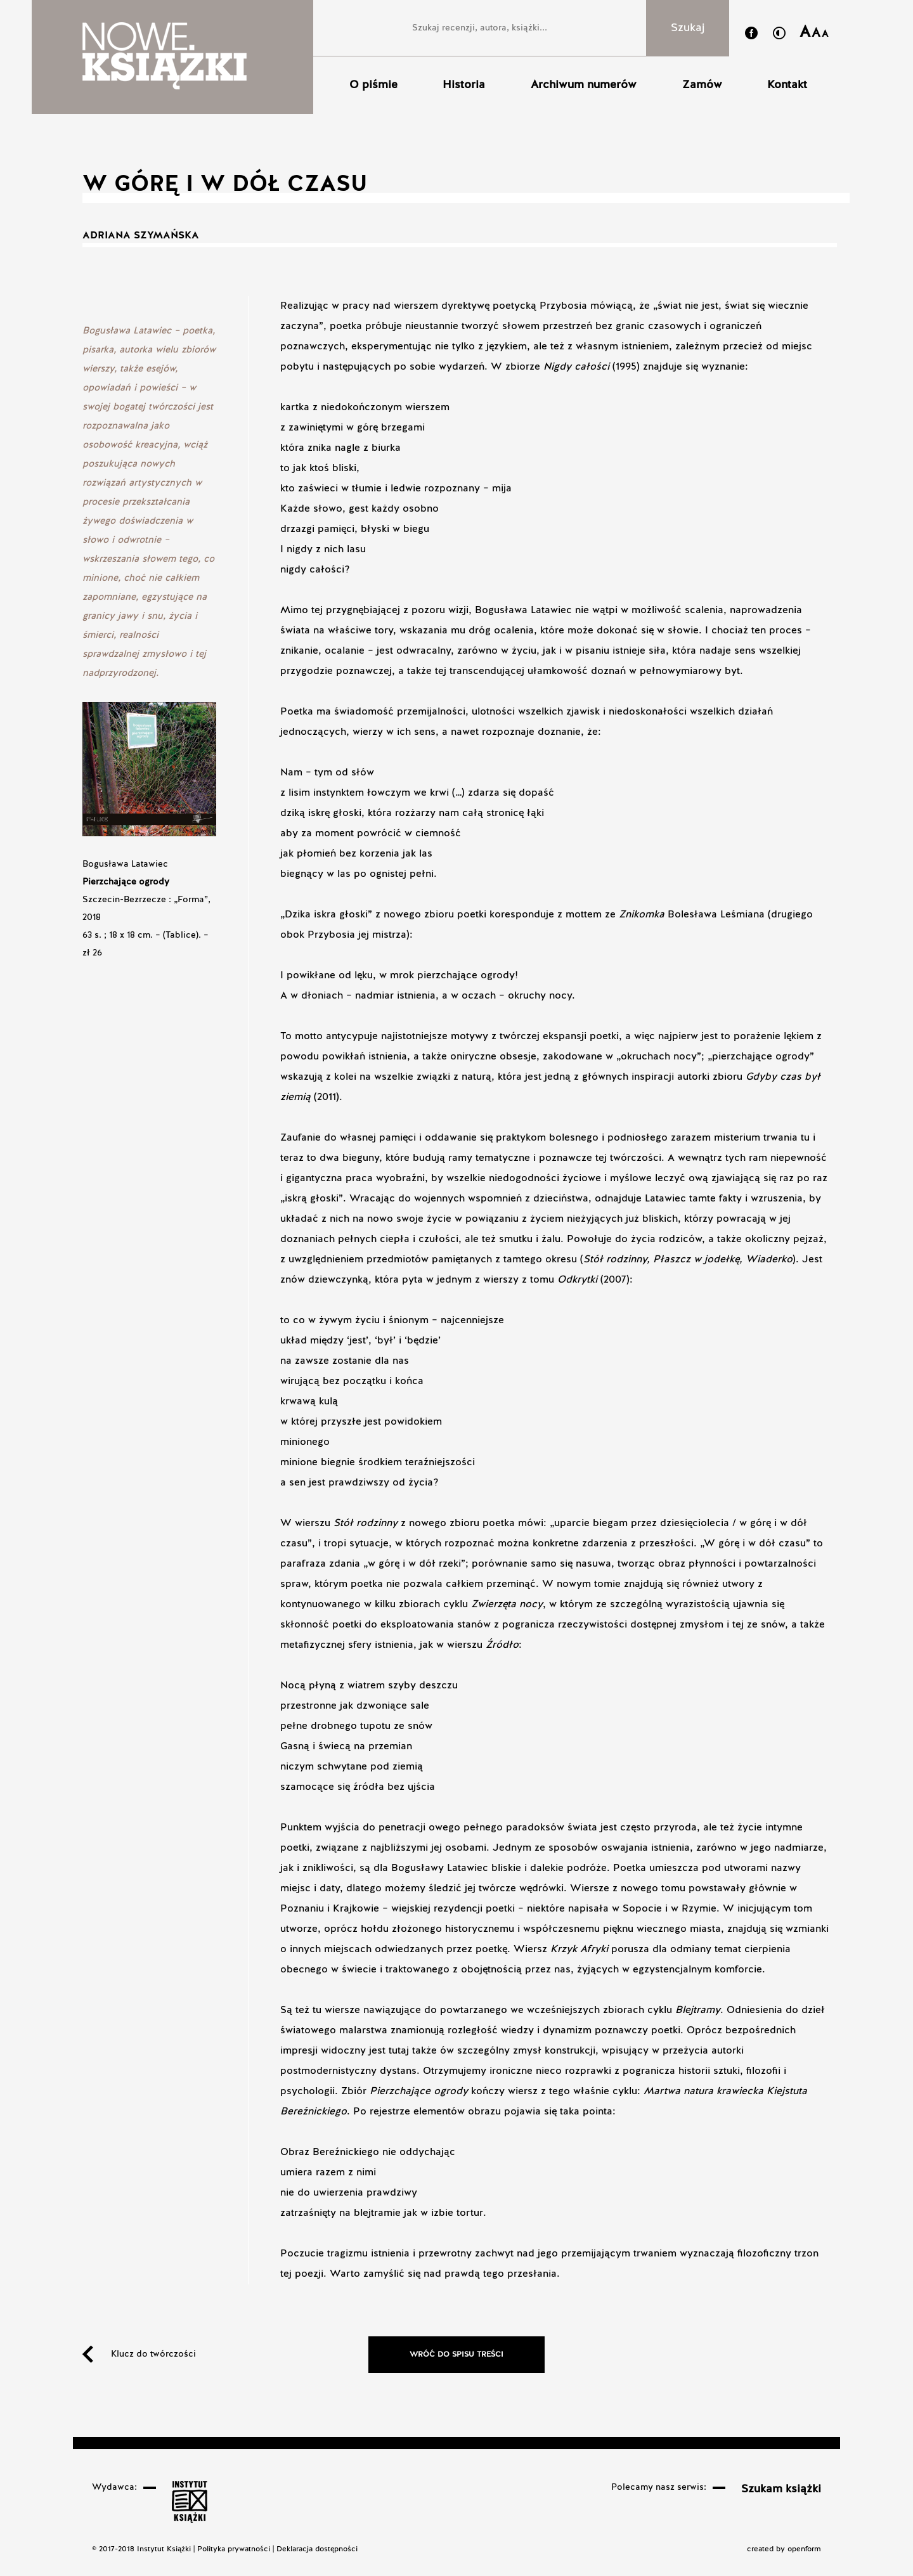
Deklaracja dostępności (317, 2549)
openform (804, 2549)
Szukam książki (781, 2489)
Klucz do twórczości (153, 2354)
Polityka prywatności (233, 2549)
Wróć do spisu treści (456, 2355)
